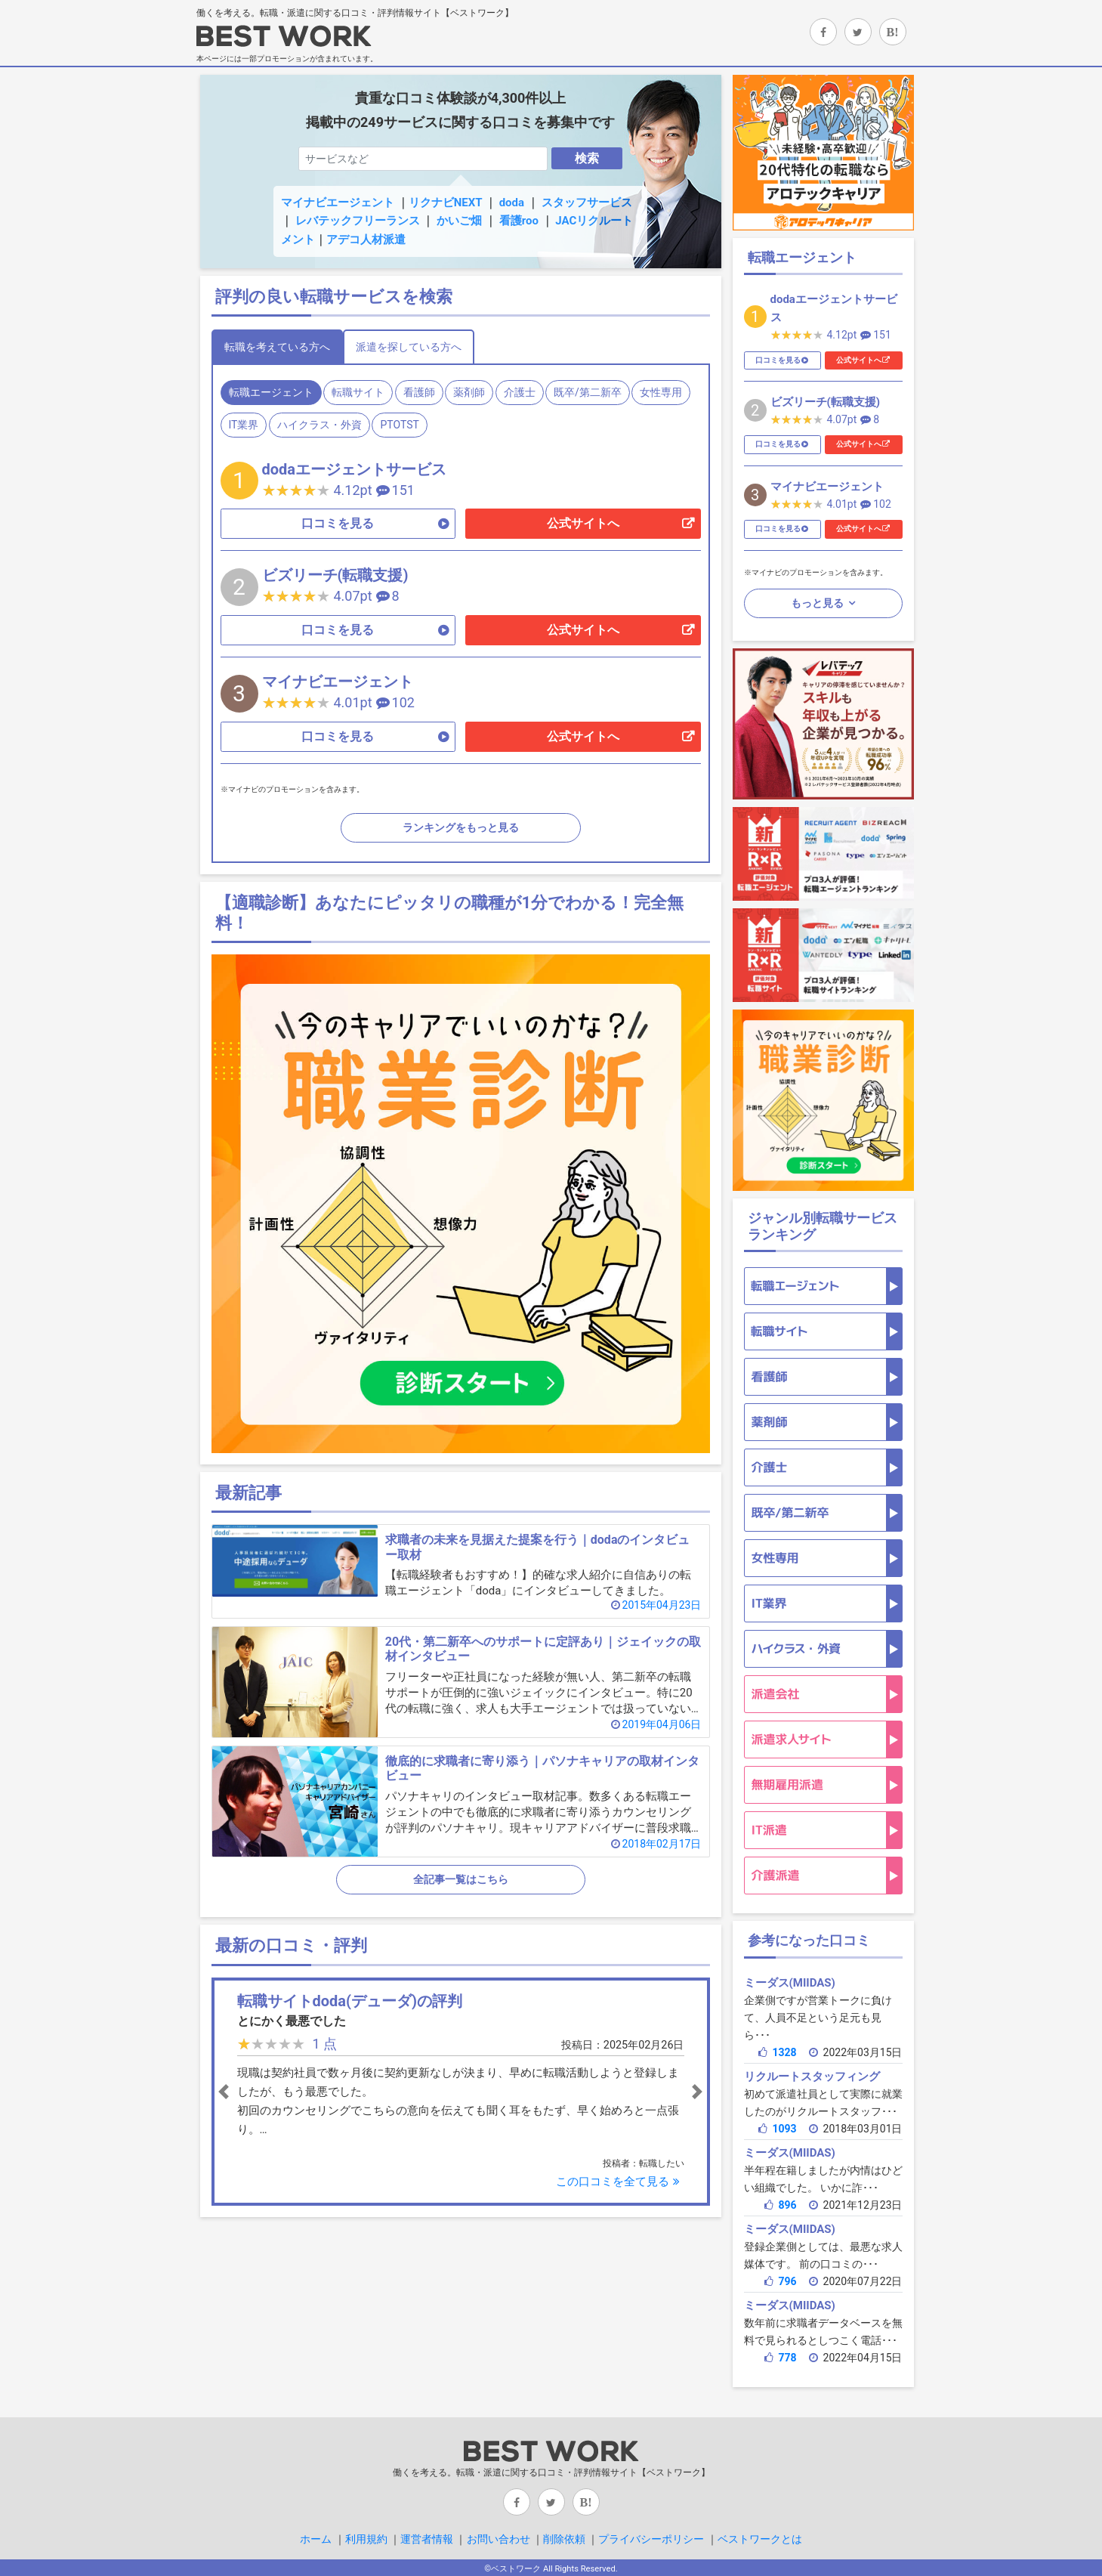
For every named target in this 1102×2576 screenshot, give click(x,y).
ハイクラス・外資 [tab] (319, 425)
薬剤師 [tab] (469, 392)
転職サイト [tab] (358, 392)
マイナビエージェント (337, 202)
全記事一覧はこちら (460, 1879)
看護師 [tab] (419, 392)
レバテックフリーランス (357, 220)
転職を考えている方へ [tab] (277, 347)
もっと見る (818, 603)
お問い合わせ (498, 2539)
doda (511, 202)
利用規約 (366, 2539)
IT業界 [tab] (244, 425)
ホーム (316, 2539)
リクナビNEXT (445, 202)
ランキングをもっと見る (461, 827)
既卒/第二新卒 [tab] (588, 392)
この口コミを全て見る (620, 2181)
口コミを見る (337, 523)
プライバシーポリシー (651, 2539)
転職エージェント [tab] (271, 392)
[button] (253, 2092)
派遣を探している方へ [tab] (408, 347)
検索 (587, 158)
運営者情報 (426, 2539)
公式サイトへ (583, 523)
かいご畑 (459, 220)
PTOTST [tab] (399, 425)
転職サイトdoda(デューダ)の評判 (350, 2001)
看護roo (519, 220)
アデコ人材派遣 (366, 239)
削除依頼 (564, 2539)
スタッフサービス (587, 202)
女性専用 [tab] (661, 392)
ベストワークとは (760, 2539)
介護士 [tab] (520, 392)
